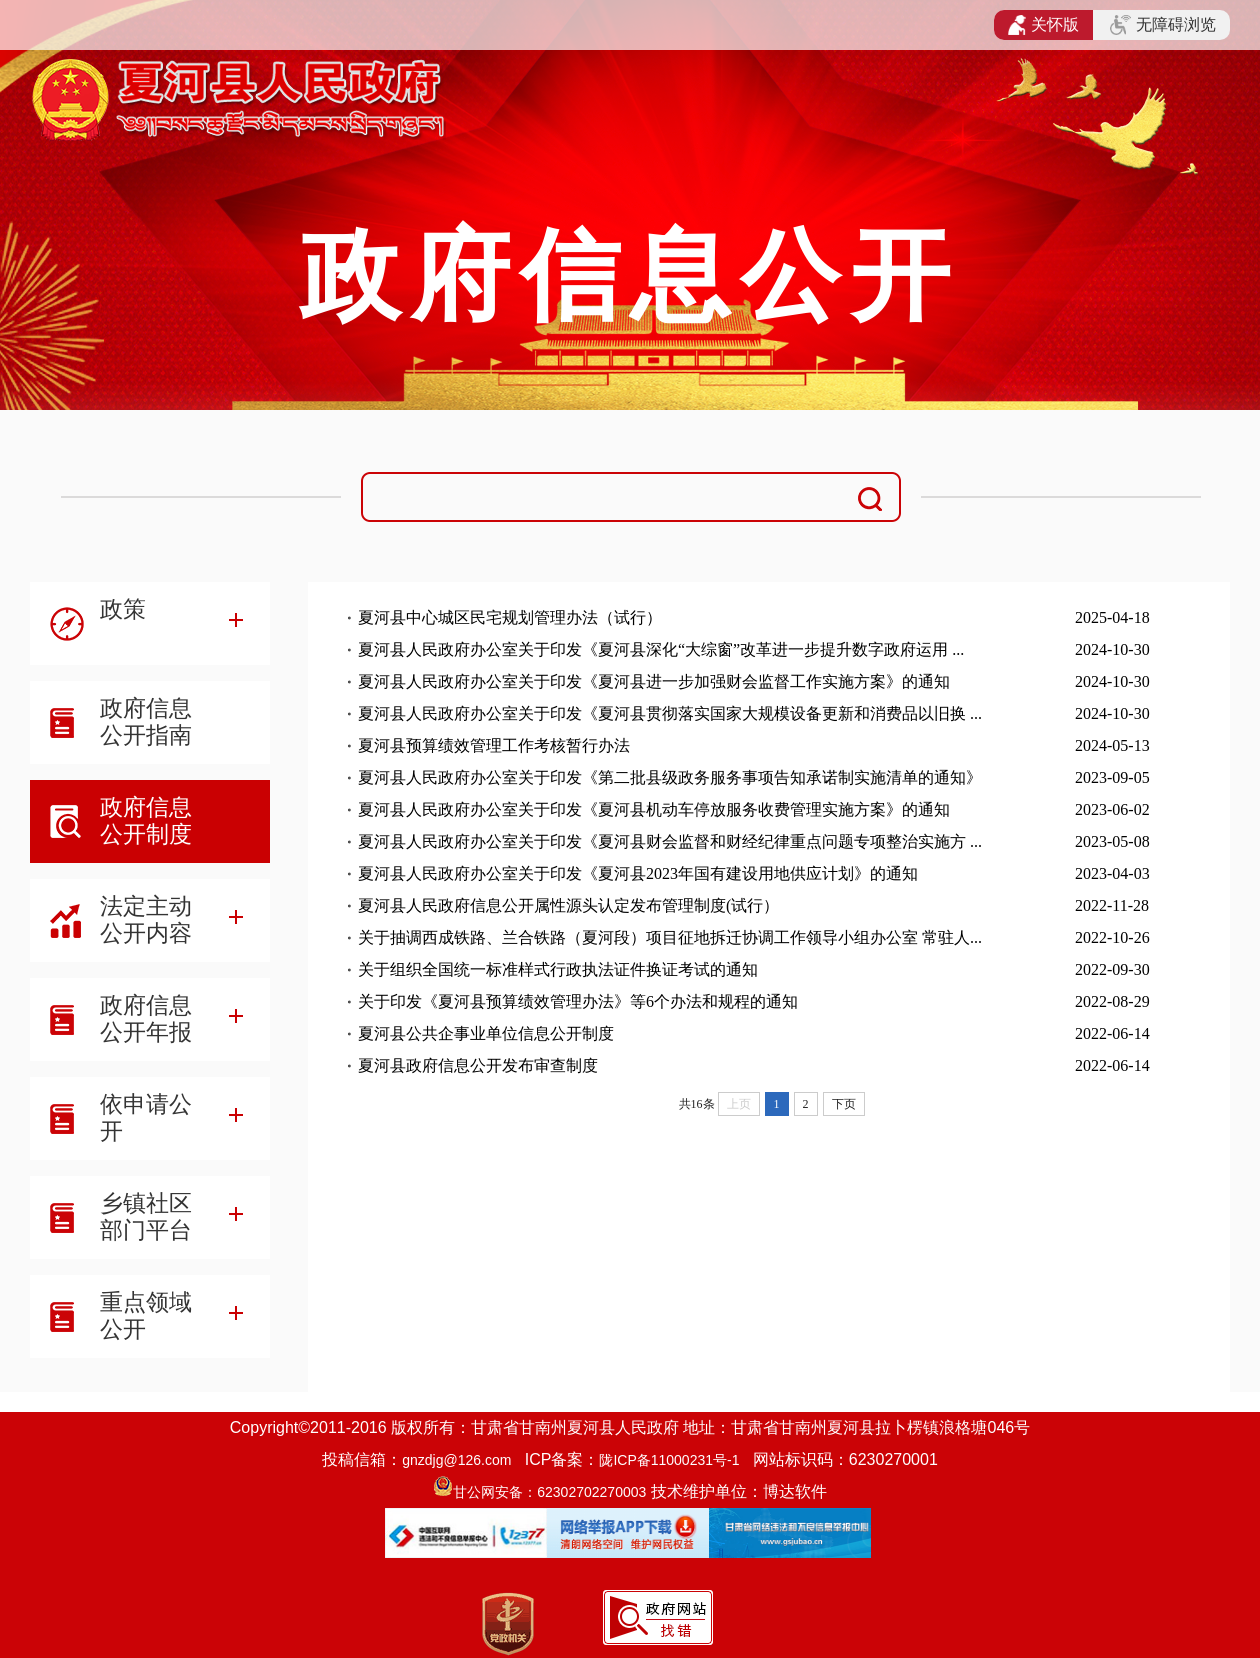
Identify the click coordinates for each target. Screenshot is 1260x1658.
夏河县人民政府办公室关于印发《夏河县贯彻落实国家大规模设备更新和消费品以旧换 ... (670, 713)
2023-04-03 (1112, 873)
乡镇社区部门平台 (146, 1216)
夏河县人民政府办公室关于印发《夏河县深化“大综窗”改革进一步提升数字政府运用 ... (661, 649)
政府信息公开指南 (146, 721)
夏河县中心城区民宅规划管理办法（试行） (510, 617)
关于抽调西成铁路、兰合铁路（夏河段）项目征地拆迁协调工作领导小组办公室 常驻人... (670, 937)
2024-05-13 (1112, 745)
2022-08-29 (1112, 1001)
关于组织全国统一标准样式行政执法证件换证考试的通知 (558, 969)
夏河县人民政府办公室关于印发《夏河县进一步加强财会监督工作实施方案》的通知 (654, 681)
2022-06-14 (1112, 1033)
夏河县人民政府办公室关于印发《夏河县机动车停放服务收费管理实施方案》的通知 (654, 809)
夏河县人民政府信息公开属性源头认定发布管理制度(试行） (568, 905)
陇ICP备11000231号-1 (669, 1460)
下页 (844, 1104)
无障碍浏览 (1163, 25)
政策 (123, 609)
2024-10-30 (1112, 649)
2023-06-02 (1112, 809)
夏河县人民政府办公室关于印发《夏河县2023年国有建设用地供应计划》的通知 (638, 873)
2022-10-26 (1112, 937)
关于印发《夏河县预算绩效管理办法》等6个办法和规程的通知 (578, 1001)
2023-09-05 (1112, 777)
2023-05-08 (1112, 841)
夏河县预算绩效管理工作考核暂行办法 (494, 745)
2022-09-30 (1112, 969)
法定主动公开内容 (146, 919)
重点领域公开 (146, 1315)
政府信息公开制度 (146, 820)
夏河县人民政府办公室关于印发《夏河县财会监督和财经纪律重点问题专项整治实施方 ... (670, 841)
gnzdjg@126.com (456, 1460)
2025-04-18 (1112, 617)
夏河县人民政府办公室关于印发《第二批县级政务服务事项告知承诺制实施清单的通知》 (670, 777)
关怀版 (1043, 25)
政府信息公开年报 (146, 1018)
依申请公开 (146, 1117)
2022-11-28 (1112, 905)
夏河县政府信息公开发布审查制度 (478, 1065)
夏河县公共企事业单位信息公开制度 (486, 1033)
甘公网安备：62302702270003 (549, 1492)
